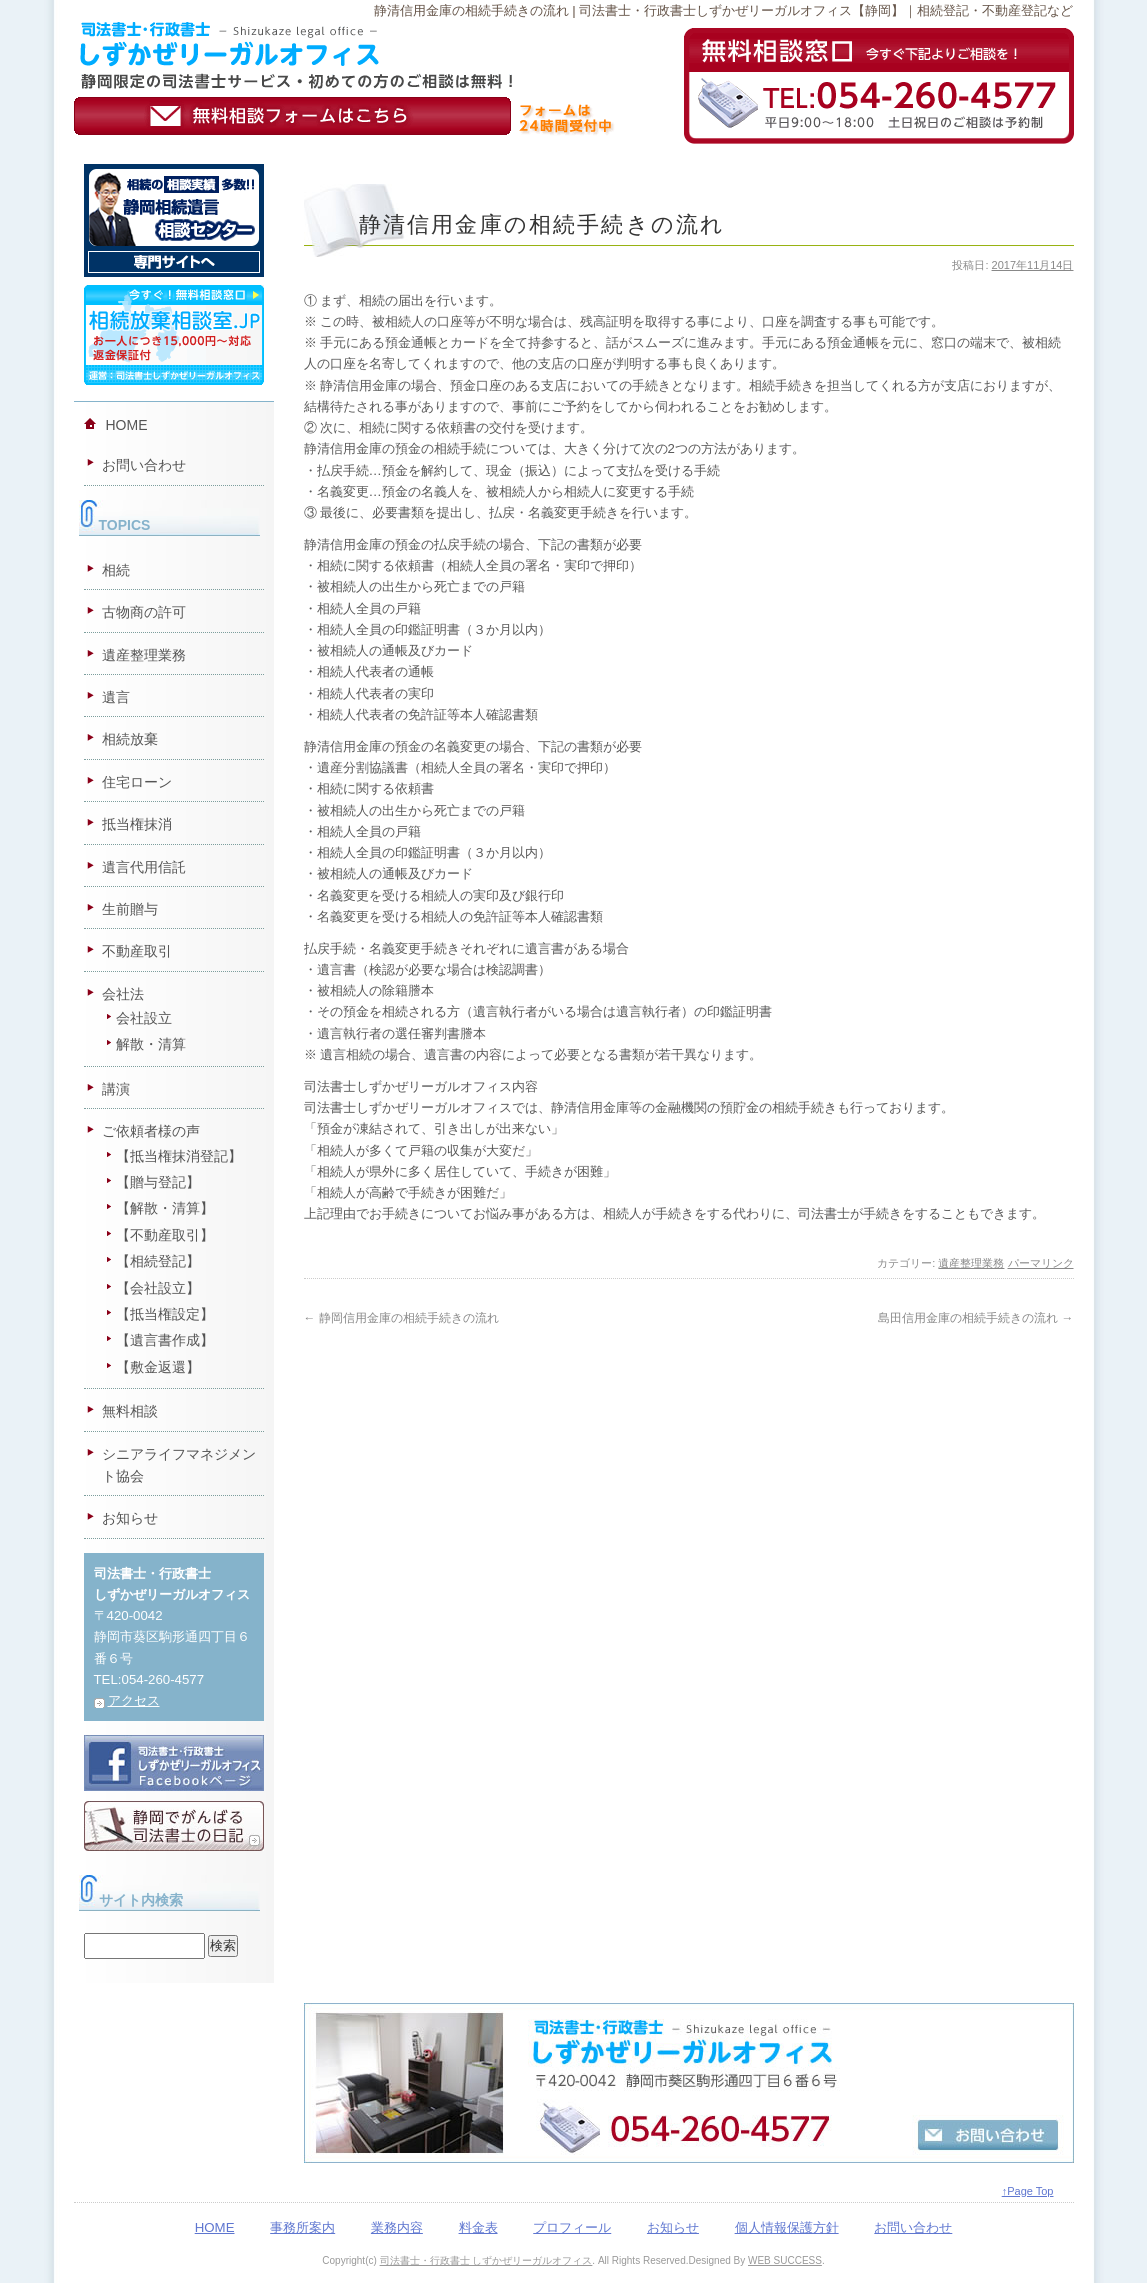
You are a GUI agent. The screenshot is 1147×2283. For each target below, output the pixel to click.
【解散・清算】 (165, 1208)
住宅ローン (137, 782)
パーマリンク (1041, 1263)
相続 (116, 570)
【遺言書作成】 (165, 1340)
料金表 (478, 2227)
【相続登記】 (158, 1261)
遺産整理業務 (971, 1263)
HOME (127, 425)
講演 (116, 1089)
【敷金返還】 (158, 1367)
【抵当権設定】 (165, 1314)
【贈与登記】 (158, 1182)
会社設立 (144, 1018)
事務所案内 (302, 2227)
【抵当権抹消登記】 (179, 1156)
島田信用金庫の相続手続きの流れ (975, 1318)
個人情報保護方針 (787, 2227)
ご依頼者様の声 (151, 1131)
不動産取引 (137, 951)
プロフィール (572, 2227)
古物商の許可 (144, 612)
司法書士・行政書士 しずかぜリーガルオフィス (486, 2260)
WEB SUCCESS (785, 2260)
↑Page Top (1028, 2191)
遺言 (116, 697)
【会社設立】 (158, 1288)
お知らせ (130, 1518)
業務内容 (397, 2227)
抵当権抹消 (137, 824)
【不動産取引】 (165, 1235)
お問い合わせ (144, 465)
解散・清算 (151, 1044)
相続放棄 (130, 739)
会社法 (123, 994)
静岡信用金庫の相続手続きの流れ (401, 1318)
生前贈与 (130, 909)
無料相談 (130, 1411)
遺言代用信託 (144, 867)
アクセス (134, 1700)
